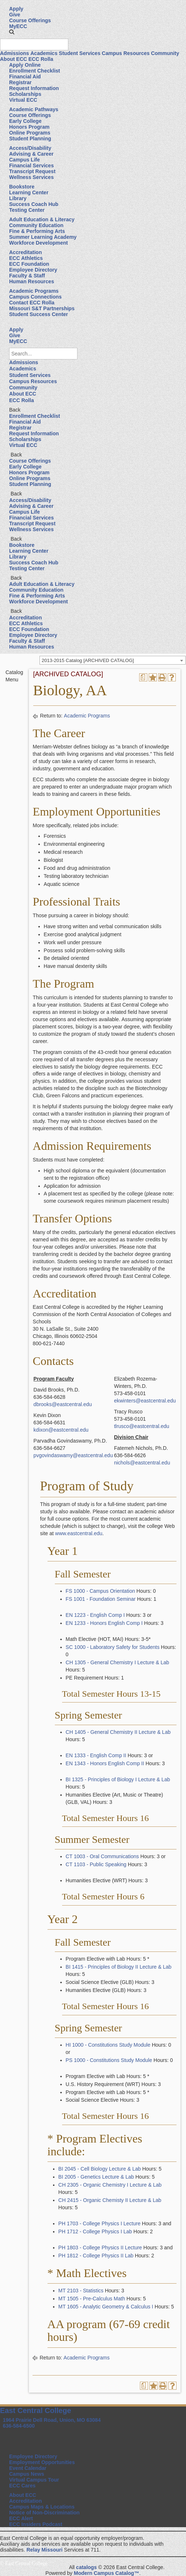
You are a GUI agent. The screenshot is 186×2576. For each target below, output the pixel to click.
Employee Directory (33, 270)
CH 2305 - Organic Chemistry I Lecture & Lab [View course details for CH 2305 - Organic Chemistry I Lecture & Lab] (110, 2185)
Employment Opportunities (42, 2462)
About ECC (13, 59)
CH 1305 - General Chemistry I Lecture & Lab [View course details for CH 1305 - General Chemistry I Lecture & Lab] (117, 1662)
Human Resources (31, 281)
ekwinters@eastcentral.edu (145, 1401)
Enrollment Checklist (34, 71)
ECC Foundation (29, 264)
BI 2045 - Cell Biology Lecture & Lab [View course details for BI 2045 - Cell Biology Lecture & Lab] (99, 2169)
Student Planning (30, 138)
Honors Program (29, 127)
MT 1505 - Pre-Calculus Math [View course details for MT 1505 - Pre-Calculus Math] (91, 2298)
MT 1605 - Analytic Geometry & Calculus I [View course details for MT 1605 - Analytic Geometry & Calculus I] (105, 2307)
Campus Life (24, 160)
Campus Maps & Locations (42, 2507)
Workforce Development (38, 243)
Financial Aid (25, 76)
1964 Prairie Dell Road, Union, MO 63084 (52, 2420)
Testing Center (27, 210)
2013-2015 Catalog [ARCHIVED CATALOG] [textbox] (88, 660)
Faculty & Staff (27, 276)
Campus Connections (35, 297)
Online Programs (29, 133)
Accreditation (25, 252)
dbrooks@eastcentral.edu (63, 1404)
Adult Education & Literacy (42, 219)
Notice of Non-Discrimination (44, 2512)
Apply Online (25, 65)
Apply (16, 9)
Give (14, 14)
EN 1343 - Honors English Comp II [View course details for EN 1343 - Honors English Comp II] (105, 1763)
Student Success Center (38, 314)
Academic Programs (33, 291)
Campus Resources (126, 53)
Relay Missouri (44, 2550)
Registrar (20, 82)
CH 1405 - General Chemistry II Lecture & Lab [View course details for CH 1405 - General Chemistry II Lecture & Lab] (118, 1732)
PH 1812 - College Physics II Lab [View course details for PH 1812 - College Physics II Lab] (95, 2255)
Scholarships (25, 94)
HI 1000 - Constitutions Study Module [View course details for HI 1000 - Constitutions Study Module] (108, 2045)
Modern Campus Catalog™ (106, 2573)
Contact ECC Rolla (31, 303)
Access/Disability (30, 148)
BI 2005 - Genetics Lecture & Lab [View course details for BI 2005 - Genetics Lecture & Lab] (96, 2177)
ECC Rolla (41, 59)
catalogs (86, 2567)
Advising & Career (31, 154)
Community (165, 53)
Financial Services (31, 165)
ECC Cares (22, 2486)
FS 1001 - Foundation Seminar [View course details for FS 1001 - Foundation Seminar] (101, 1599)
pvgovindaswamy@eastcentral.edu (73, 1455)
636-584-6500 (19, 2426)
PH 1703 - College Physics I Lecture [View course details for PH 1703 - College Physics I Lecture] (99, 2223)
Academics (43, 53)
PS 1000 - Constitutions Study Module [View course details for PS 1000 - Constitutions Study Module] (109, 2060)
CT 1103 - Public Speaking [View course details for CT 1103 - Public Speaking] (96, 1864)
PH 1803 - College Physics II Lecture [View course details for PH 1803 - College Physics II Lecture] (100, 2247)
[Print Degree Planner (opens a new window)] (143, 677)
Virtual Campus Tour (34, 2480)
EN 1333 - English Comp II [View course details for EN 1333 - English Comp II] (96, 1755)
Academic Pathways (33, 109)
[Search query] (34, 44)
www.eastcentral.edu (78, 1533)
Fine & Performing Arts (37, 231)
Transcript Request (32, 171)
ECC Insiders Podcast (35, 2524)
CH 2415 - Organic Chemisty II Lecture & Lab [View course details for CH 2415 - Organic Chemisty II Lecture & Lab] (110, 2200)
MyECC (18, 26)
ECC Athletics (26, 258)
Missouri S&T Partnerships (42, 308)
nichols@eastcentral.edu (142, 1463)
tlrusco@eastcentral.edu (141, 1426)
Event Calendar (27, 2468)
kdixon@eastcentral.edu (61, 1430)
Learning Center (28, 192)
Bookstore (21, 187)
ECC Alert (21, 2518)
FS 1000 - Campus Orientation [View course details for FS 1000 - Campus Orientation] (100, 1591)
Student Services (79, 53)
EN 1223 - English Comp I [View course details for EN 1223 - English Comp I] (95, 1615)
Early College (25, 121)
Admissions (14, 53)
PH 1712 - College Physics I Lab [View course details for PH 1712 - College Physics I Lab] (95, 2231)
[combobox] (112, 660)
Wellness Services (31, 177)
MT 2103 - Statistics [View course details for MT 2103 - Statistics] (80, 2290)
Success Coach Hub (33, 204)
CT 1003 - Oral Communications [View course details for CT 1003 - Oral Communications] (102, 1856)
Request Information (34, 88)
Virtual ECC (23, 100)
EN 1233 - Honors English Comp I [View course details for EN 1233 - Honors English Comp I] (104, 1623)
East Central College (35, 2410)
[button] (11, 32)
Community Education (36, 225)
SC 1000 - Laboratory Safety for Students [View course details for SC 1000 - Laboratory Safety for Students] (113, 1647)
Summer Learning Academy (43, 237)
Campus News (26, 2474)
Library (17, 198)
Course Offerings (30, 20)
